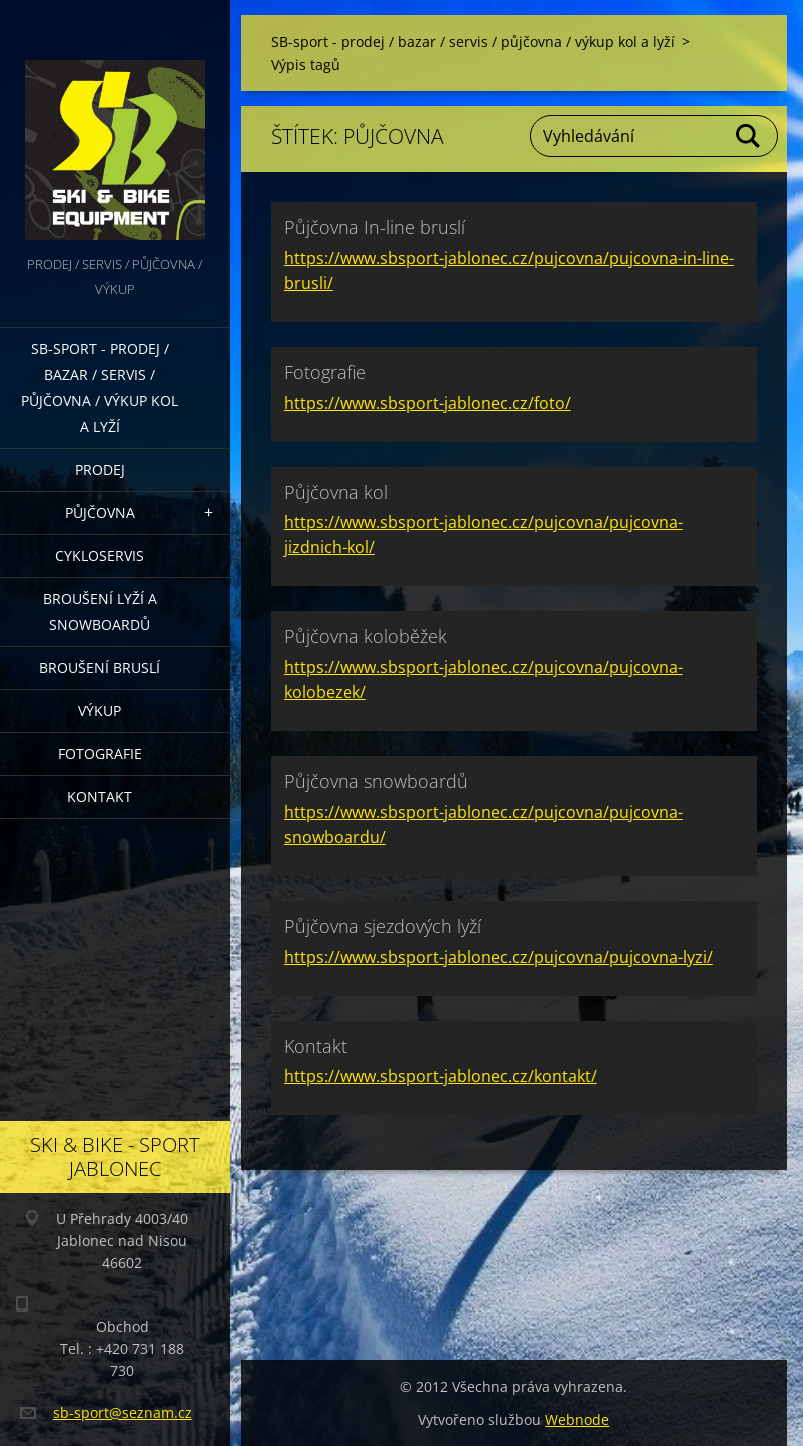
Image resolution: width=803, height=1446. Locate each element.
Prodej (100, 469)
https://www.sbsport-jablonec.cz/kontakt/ (440, 1076)
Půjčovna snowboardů (376, 781)
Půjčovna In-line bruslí (374, 227)
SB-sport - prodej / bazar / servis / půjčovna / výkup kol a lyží (99, 387)
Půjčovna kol (336, 492)
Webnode (577, 1419)
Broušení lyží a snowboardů (100, 611)
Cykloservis (99, 555)
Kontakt (99, 796)
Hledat (749, 136)
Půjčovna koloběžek (365, 636)
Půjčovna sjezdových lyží (382, 926)
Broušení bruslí (99, 667)
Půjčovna (100, 512)
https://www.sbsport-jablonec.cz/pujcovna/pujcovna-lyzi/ (498, 957)
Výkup (99, 710)
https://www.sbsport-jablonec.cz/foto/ (427, 403)
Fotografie (100, 753)
